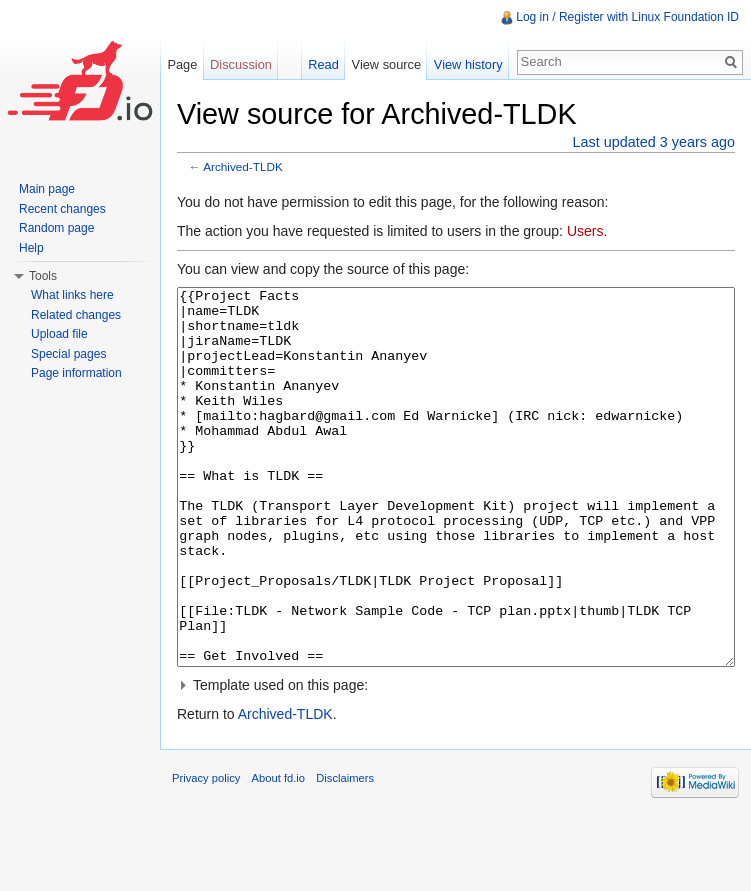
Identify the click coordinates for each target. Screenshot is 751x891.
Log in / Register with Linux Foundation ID (627, 17)
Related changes (76, 315)
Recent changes (62, 209)
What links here (72, 295)
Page (182, 64)
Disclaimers (345, 853)
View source (386, 64)
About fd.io (279, 853)
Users (585, 231)
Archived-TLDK (243, 166)
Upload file (59, 334)
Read (323, 64)
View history (468, 64)
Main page (47, 189)
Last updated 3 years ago (654, 142)
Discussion (241, 64)
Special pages (68, 354)
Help (31, 248)
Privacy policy (206, 853)
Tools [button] (43, 276)
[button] (456, 760)
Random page (56, 228)
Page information (76, 373)
